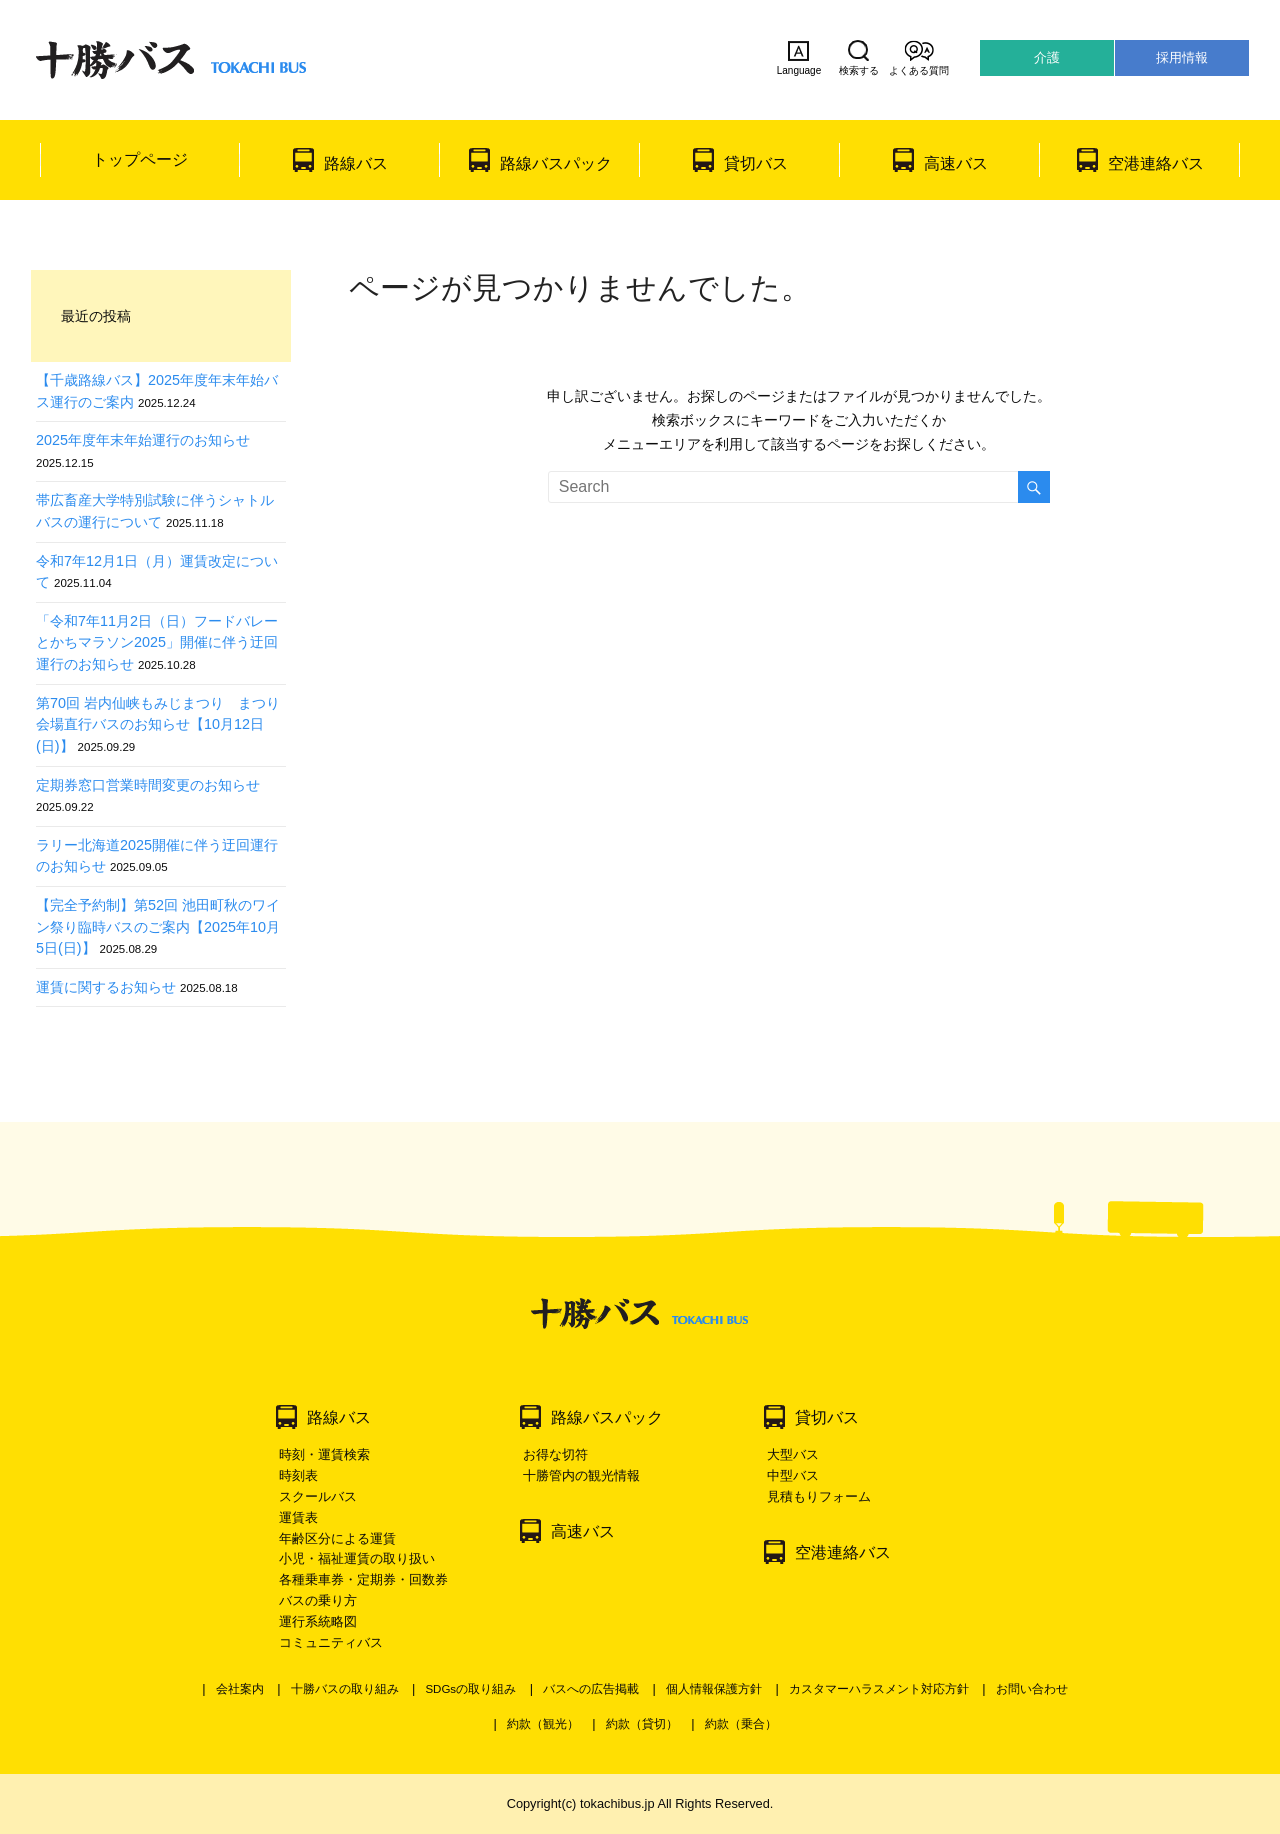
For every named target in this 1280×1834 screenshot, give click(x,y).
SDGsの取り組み (470, 1689)
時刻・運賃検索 (324, 1454)
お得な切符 (555, 1454)
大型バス (793, 1454)
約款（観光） (543, 1724)
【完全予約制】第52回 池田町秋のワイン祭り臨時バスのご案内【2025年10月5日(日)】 (158, 926)
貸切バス (756, 163)
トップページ (140, 159)
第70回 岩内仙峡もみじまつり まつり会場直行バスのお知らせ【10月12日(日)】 (158, 724)
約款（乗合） (741, 1724)
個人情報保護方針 (714, 1689)
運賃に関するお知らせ (106, 987)
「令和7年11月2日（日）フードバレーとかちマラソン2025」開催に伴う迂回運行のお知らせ (157, 642)
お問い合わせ (1032, 1689)
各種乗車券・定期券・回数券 (363, 1579)
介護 (1047, 57)
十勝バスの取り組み (345, 1689)
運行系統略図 (318, 1621)
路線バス (356, 163)
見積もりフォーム (819, 1496)
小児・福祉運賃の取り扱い (357, 1558)
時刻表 (298, 1475)
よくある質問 (919, 58)
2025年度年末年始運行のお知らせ (143, 440)
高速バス (956, 163)
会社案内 (240, 1689)
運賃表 (298, 1517)
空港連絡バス (1156, 163)
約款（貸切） (642, 1724)
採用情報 (1182, 57)
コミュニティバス (331, 1642)
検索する (859, 58)
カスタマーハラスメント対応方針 (879, 1689)
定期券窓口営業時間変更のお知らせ (148, 785)
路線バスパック (556, 163)
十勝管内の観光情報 (581, 1475)
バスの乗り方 (318, 1600)
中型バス (793, 1475)
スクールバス (318, 1496)
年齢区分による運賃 (337, 1538)
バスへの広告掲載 (591, 1689)
